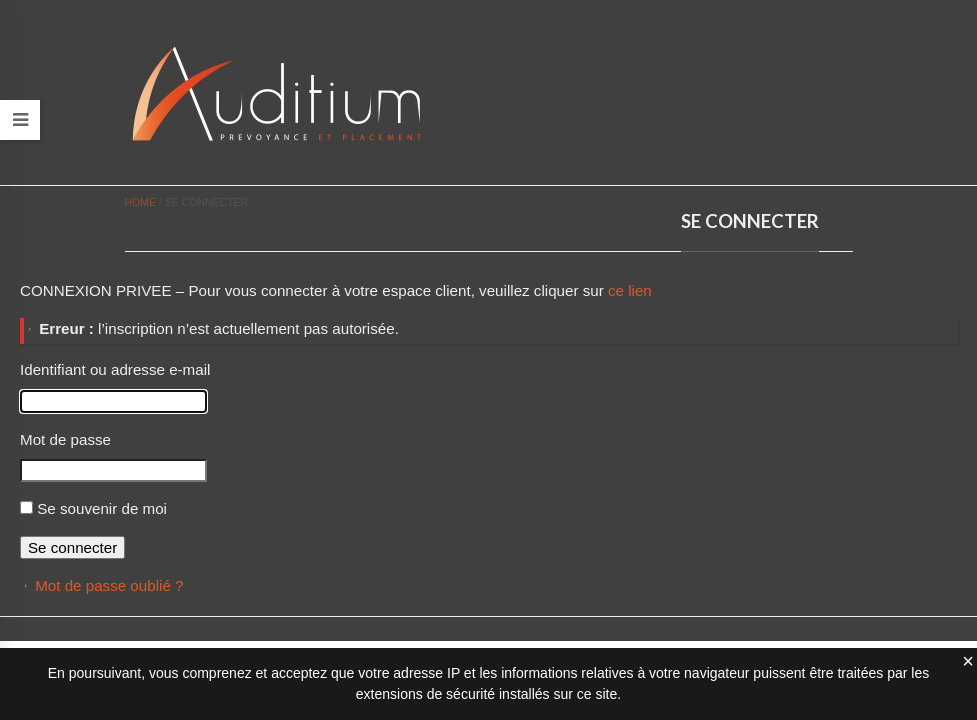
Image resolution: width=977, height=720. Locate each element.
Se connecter (72, 547)
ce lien (630, 290)
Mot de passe (65, 439)
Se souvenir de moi (102, 508)
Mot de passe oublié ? (109, 585)
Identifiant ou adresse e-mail (115, 369)
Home (141, 202)
